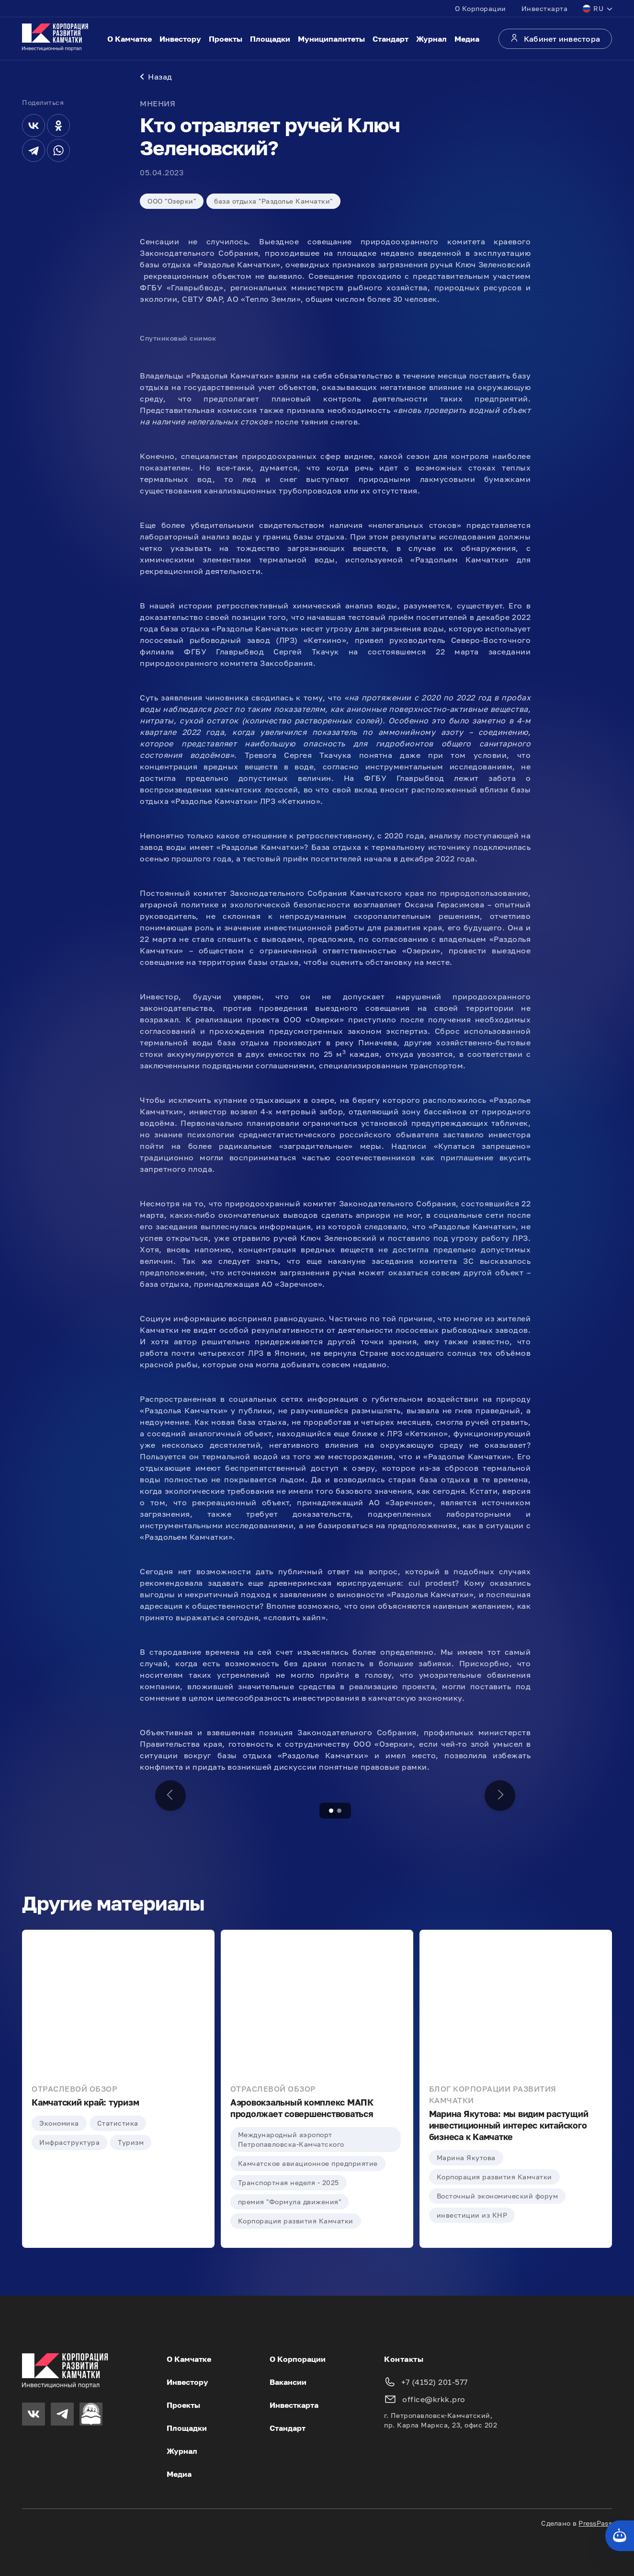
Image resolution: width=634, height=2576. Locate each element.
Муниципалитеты (331, 39)
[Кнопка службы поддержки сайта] (619, 2535)
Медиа (466, 39)
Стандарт (390, 39)
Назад (156, 76)
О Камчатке (129, 39)
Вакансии (288, 2382)
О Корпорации (480, 8)
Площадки (270, 39)
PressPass (595, 2523)
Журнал (431, 39)
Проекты (225, 39)
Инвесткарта (544, 8)
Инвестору (180, 39)
